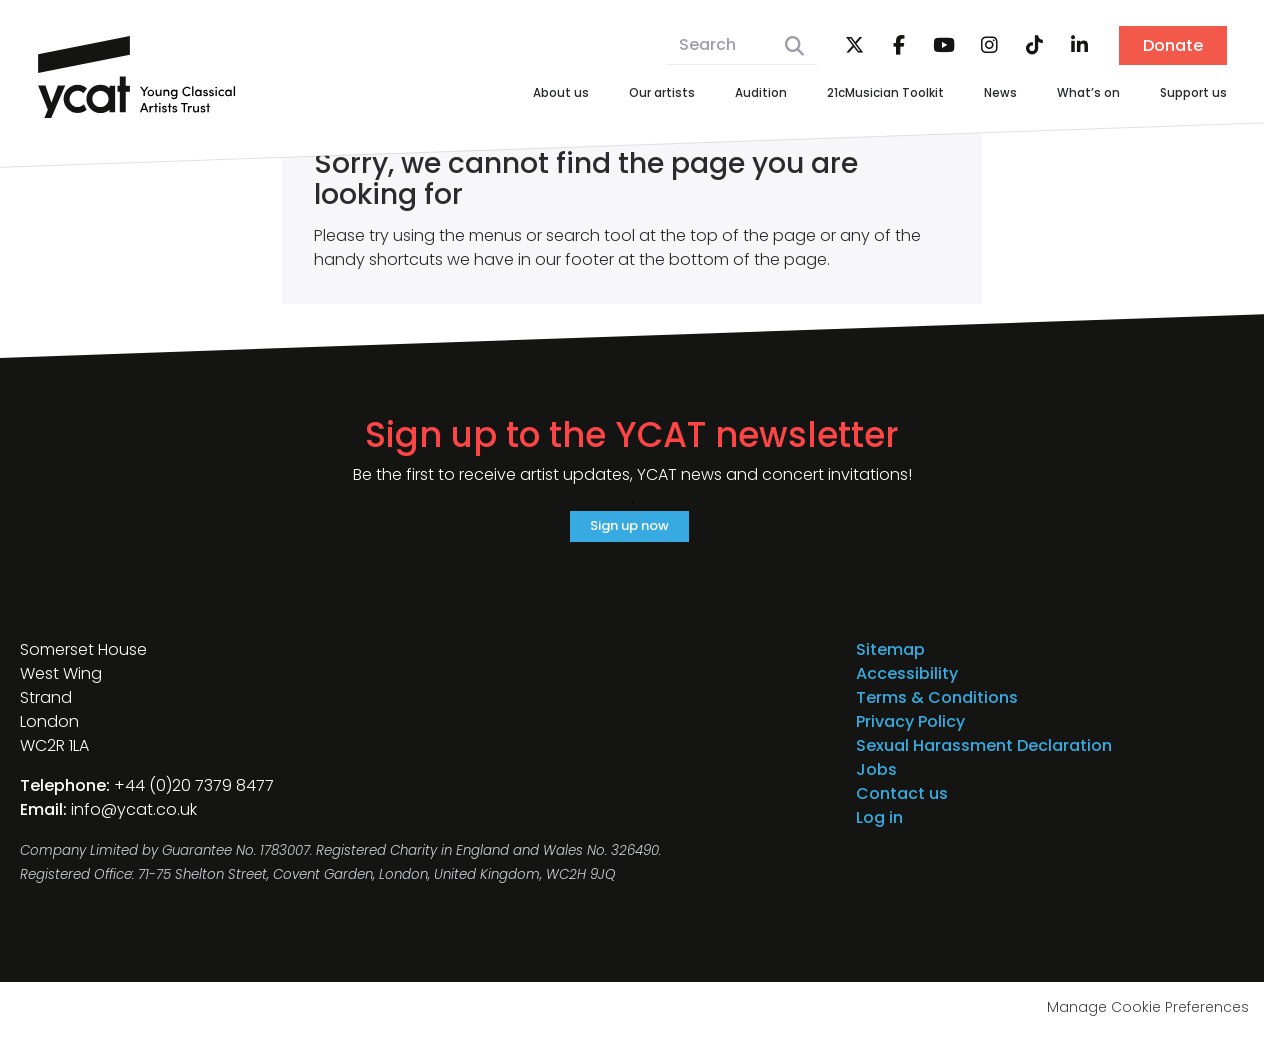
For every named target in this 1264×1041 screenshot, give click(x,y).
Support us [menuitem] (1186, 95)
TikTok (1034, 46)
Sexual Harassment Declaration (984, 753)
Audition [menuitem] (695, 95)
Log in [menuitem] (879, 825)
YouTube (944, 46)
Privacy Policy (910, 729)
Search (794, 46)
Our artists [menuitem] (583, 95)
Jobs (876, 777)
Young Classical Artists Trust (137, 77)
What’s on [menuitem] (1068, 95)
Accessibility (907, 681)
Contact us (902, 801)
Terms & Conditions (937, 705)
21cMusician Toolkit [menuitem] (839, 95)
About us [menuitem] (469, 95)
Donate (1173, 45)
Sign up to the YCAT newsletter (632, 435)
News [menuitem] (971, 95)
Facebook (899, 46)
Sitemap (890, 657)
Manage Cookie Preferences (1148, 1015)
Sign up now (630, 529)
